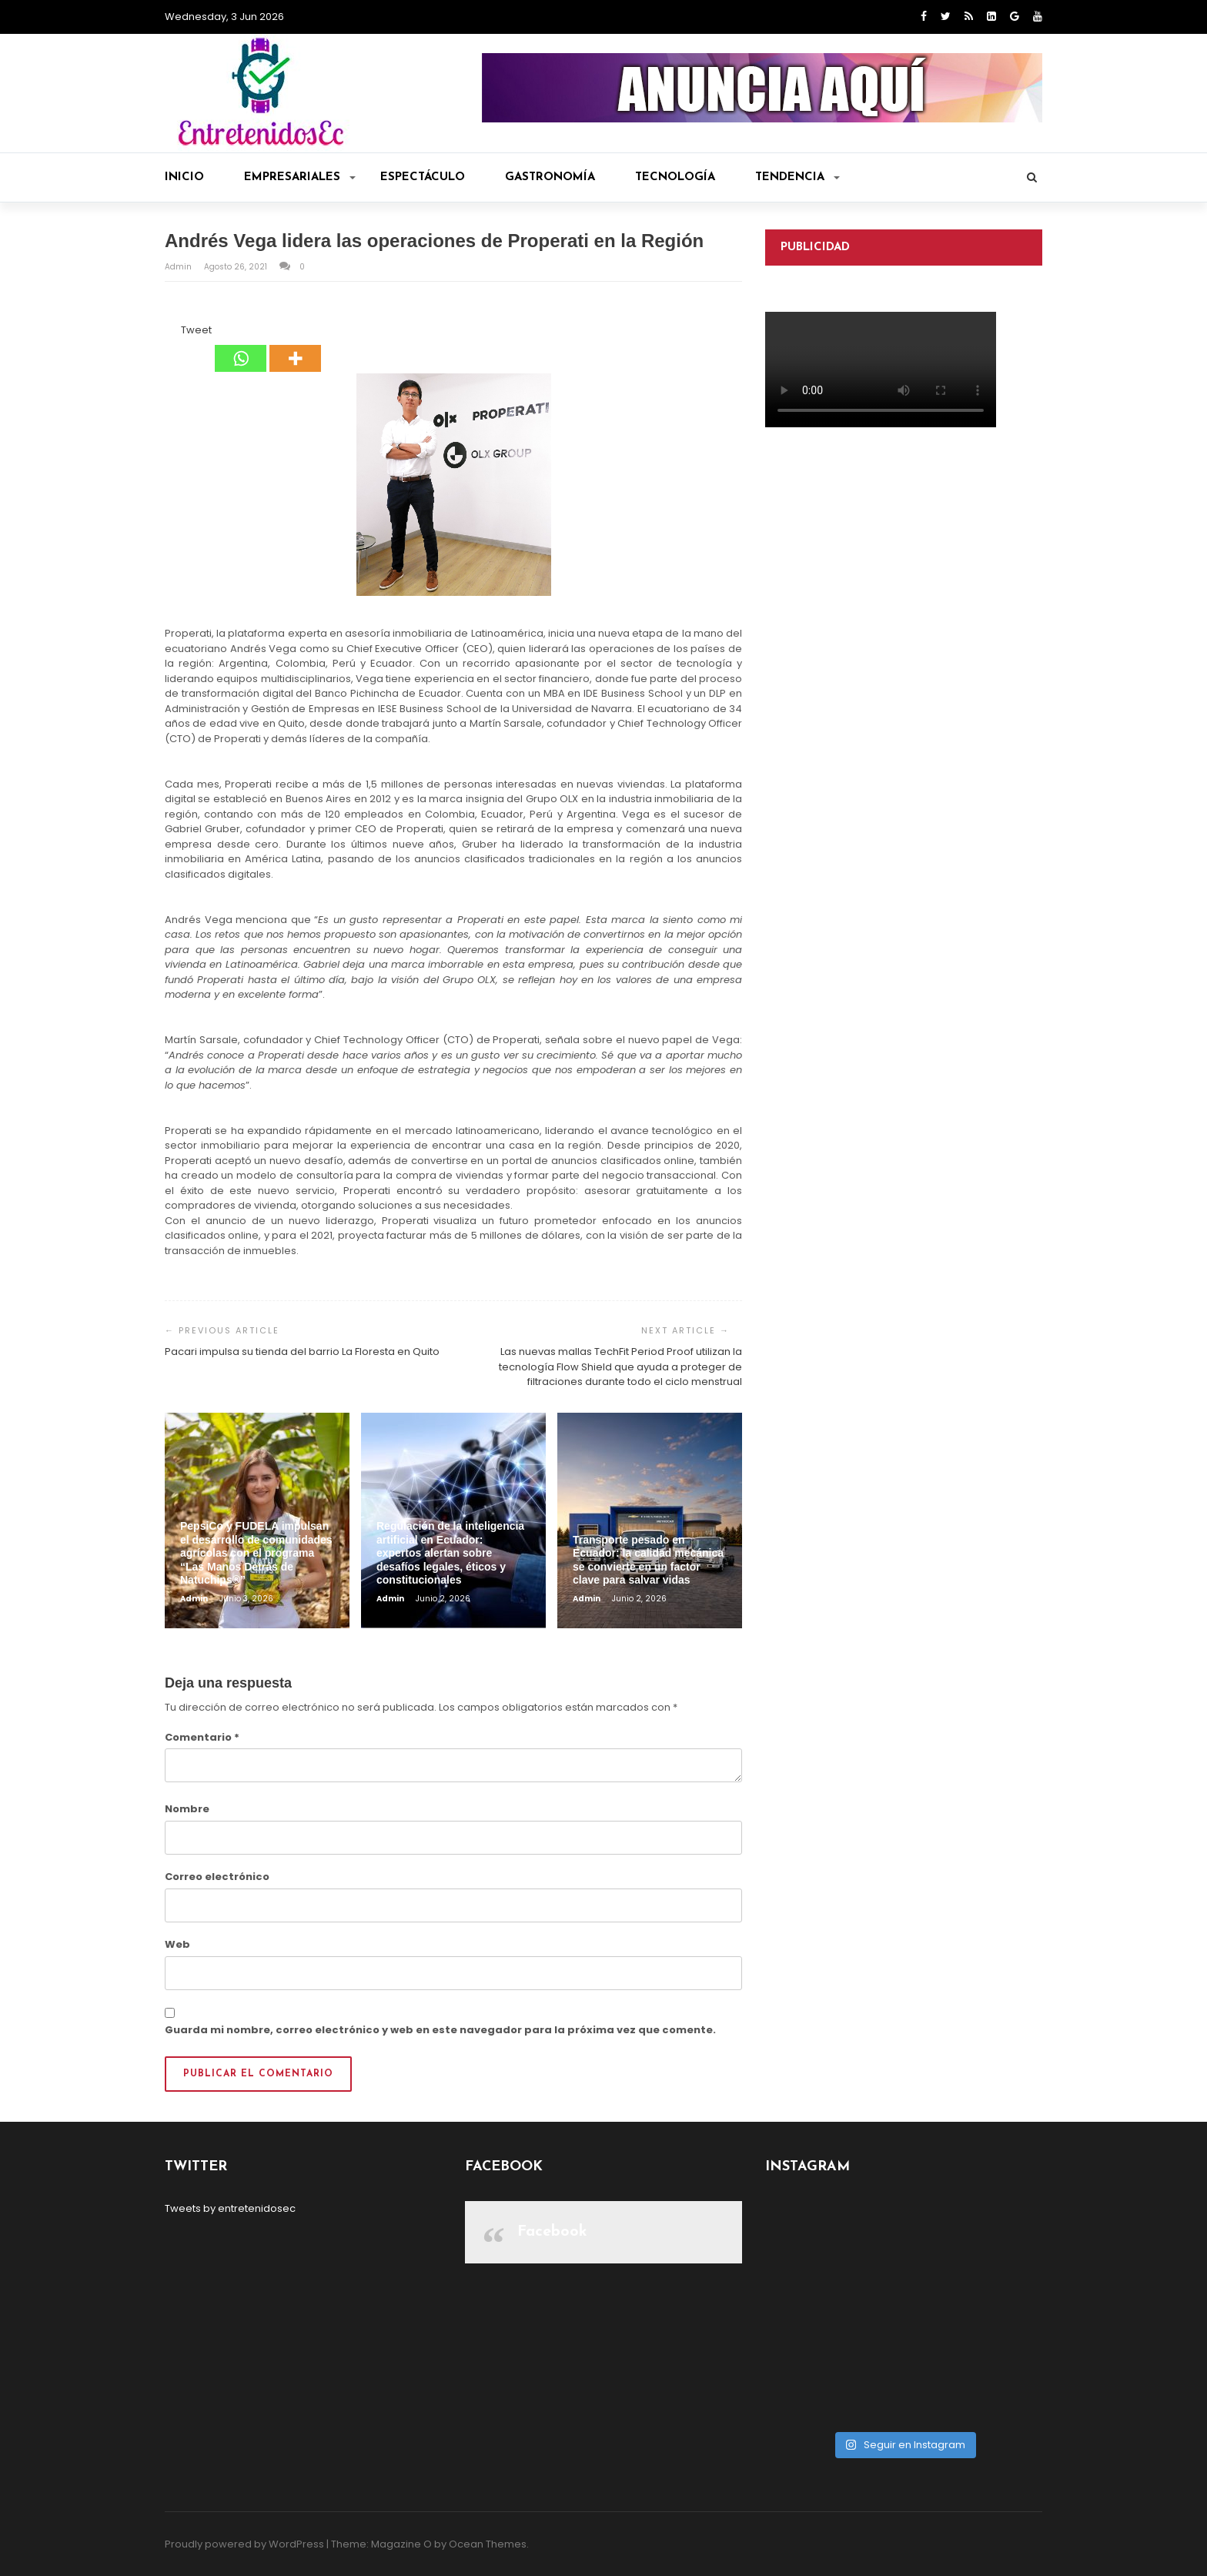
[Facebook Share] (167, 333)
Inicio (184, 177)
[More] (295, 347)
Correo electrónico (217, 1876)
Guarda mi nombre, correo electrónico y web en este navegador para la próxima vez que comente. (440, 2029)
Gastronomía (550, 177)
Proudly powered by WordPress (244, 2544)
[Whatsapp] (240, 347)
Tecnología (675, 177)
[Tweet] (176, 333)
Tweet (196, 330)
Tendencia (797, 177)
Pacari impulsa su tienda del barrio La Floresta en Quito (302, 1351)
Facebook (552, 2232)
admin (179, 267)
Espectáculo (422, 177)
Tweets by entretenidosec (230, 2208)
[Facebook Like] (171, 333)
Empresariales (300, 177)
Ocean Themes (488, 2544)
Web (177, 1944)
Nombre (187, 1809)
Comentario (202, 1737)
